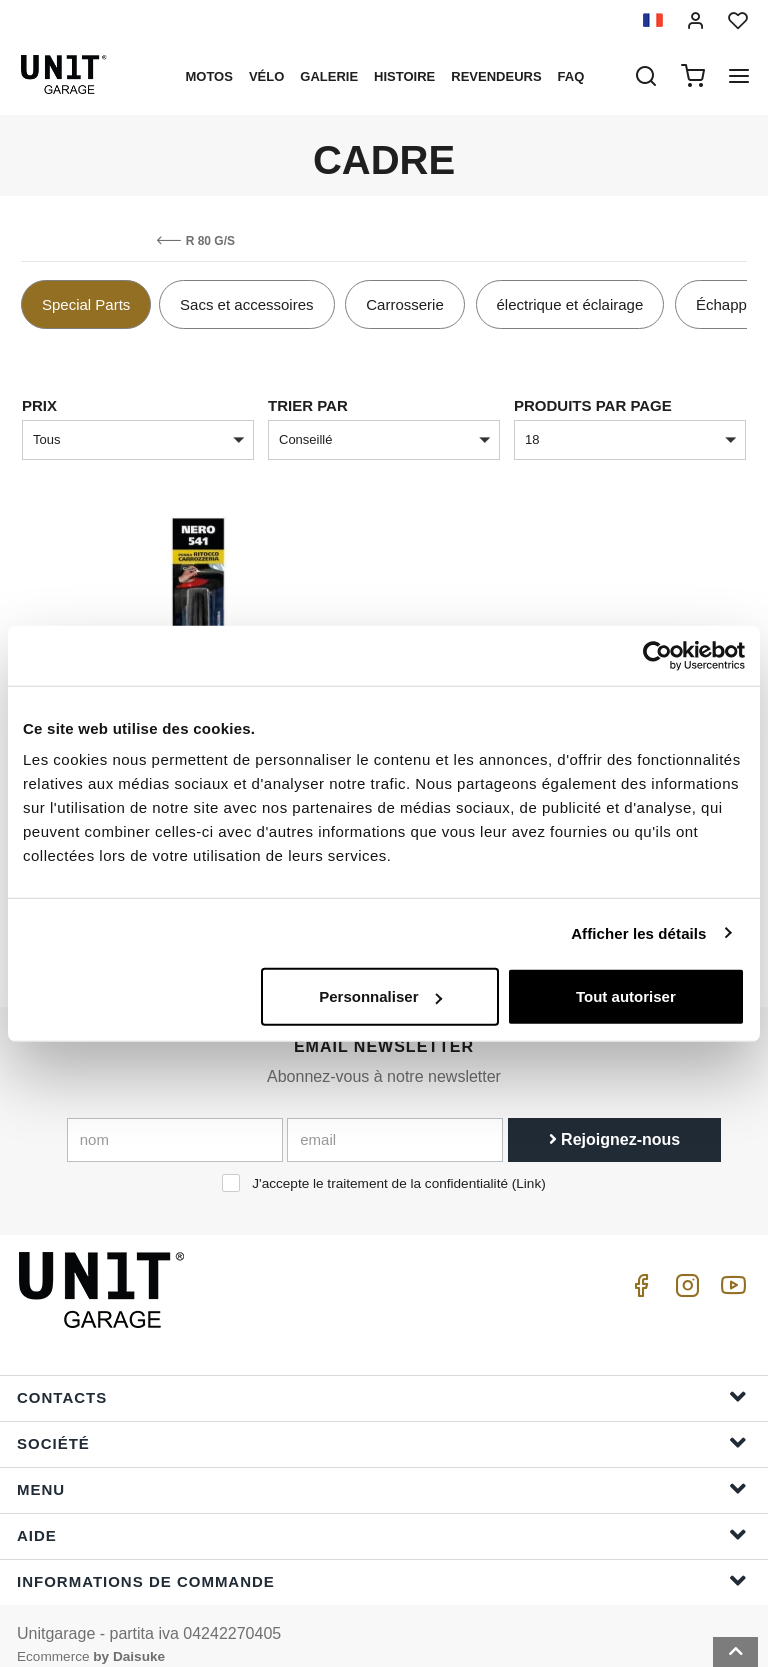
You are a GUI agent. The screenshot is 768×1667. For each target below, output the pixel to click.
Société (382, 1423)
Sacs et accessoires (246, 304)
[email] (395, 1121)
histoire (404, 76)
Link (528, 1164)
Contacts (382, 1377)
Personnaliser (380, 996)
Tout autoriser (626, 996)
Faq (571, 76)
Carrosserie (405, 304)
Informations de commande (382, 1561)
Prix (39, 405)
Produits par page (593, 405)
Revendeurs (496, 76)
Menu (382, 1469)
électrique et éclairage (570, 304)
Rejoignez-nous (615, 1120)
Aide (382, 1515)
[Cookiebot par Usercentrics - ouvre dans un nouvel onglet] (657, 655)
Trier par (308, 405)
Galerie (329, 76)
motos (208, 76)
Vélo (266, 76)
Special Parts (86, 304)
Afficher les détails (638, 932)
